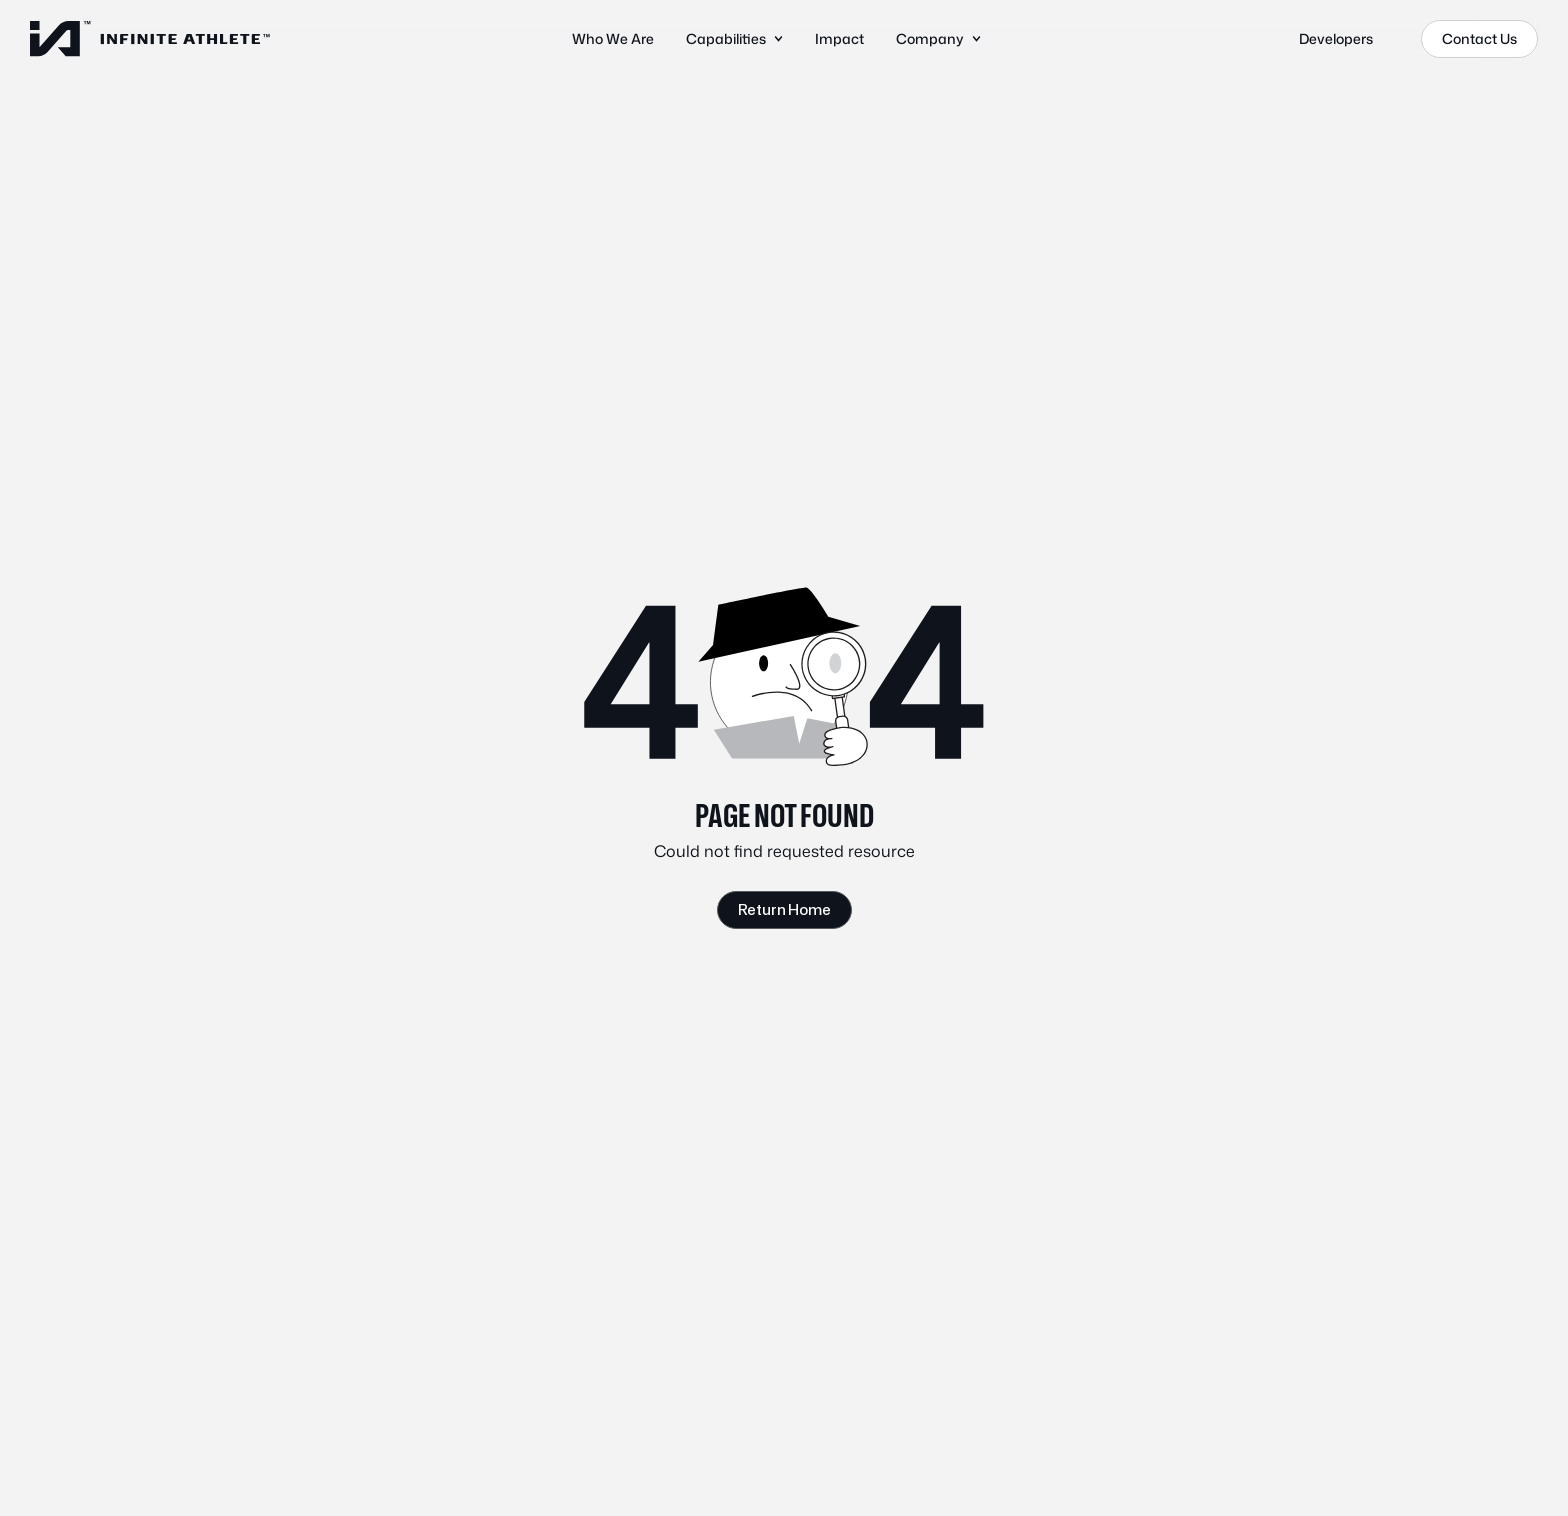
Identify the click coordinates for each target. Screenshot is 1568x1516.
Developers (1336, 38)
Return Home (784, 909)
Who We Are (613, 38)
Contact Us (1479, 38)
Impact (839, 38)
